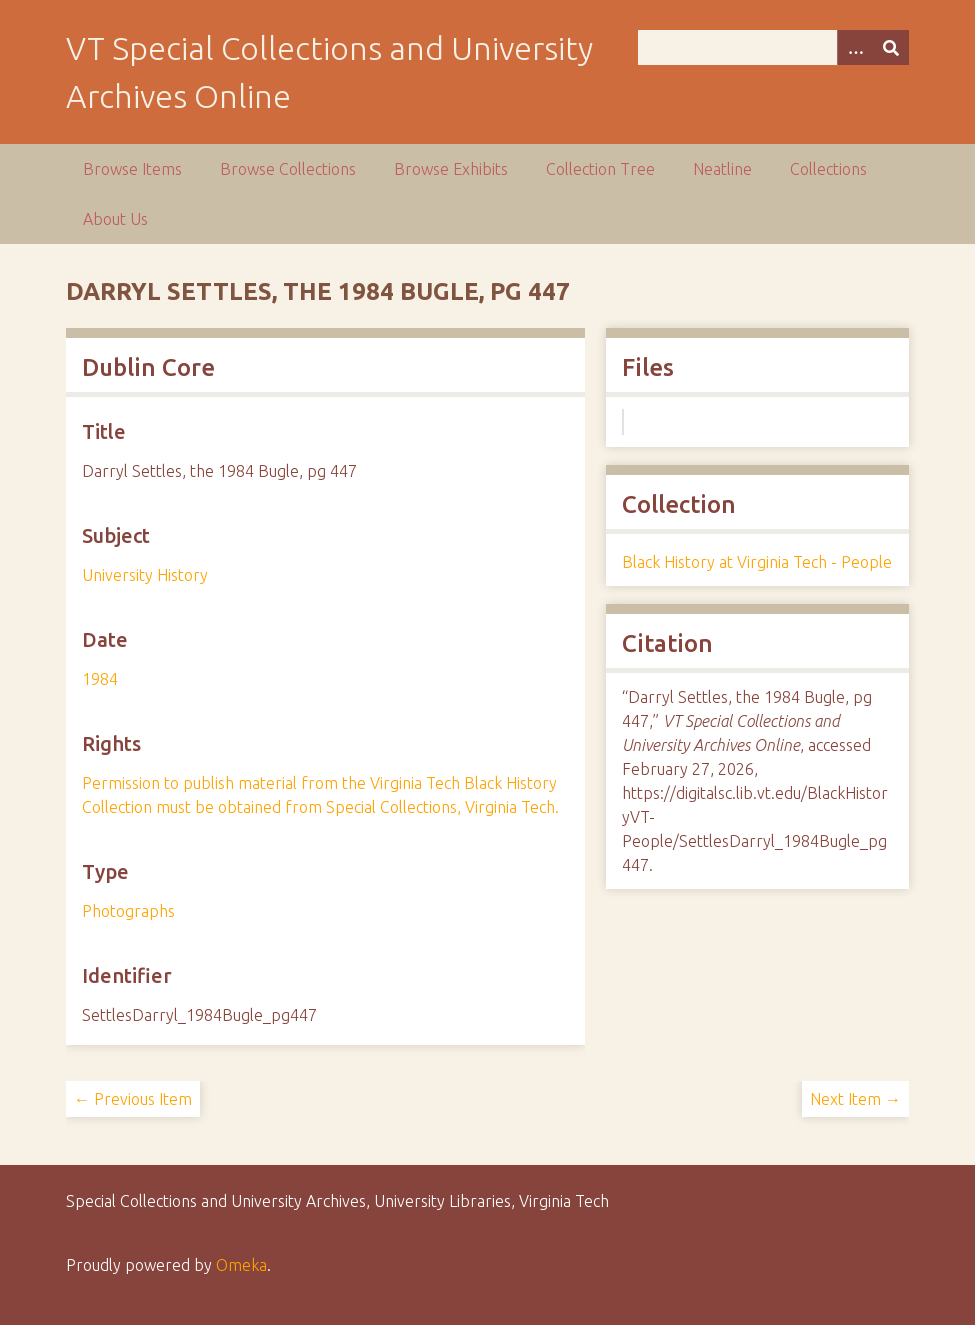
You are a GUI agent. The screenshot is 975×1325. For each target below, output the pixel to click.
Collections (828, 169)
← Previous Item (133, 1099)
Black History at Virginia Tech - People (757, 562)
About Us (115, 219)
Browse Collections (288, 169)
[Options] (855, 47)
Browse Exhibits (451, 169)
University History (145, 575)
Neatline (722, 169)
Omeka (241, 1265)
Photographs (128, 911)
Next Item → (855, 1099)
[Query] (773, 47)
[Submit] (891, 47)
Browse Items (132, 169)
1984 (100, 679)
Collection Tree (600, 169)
